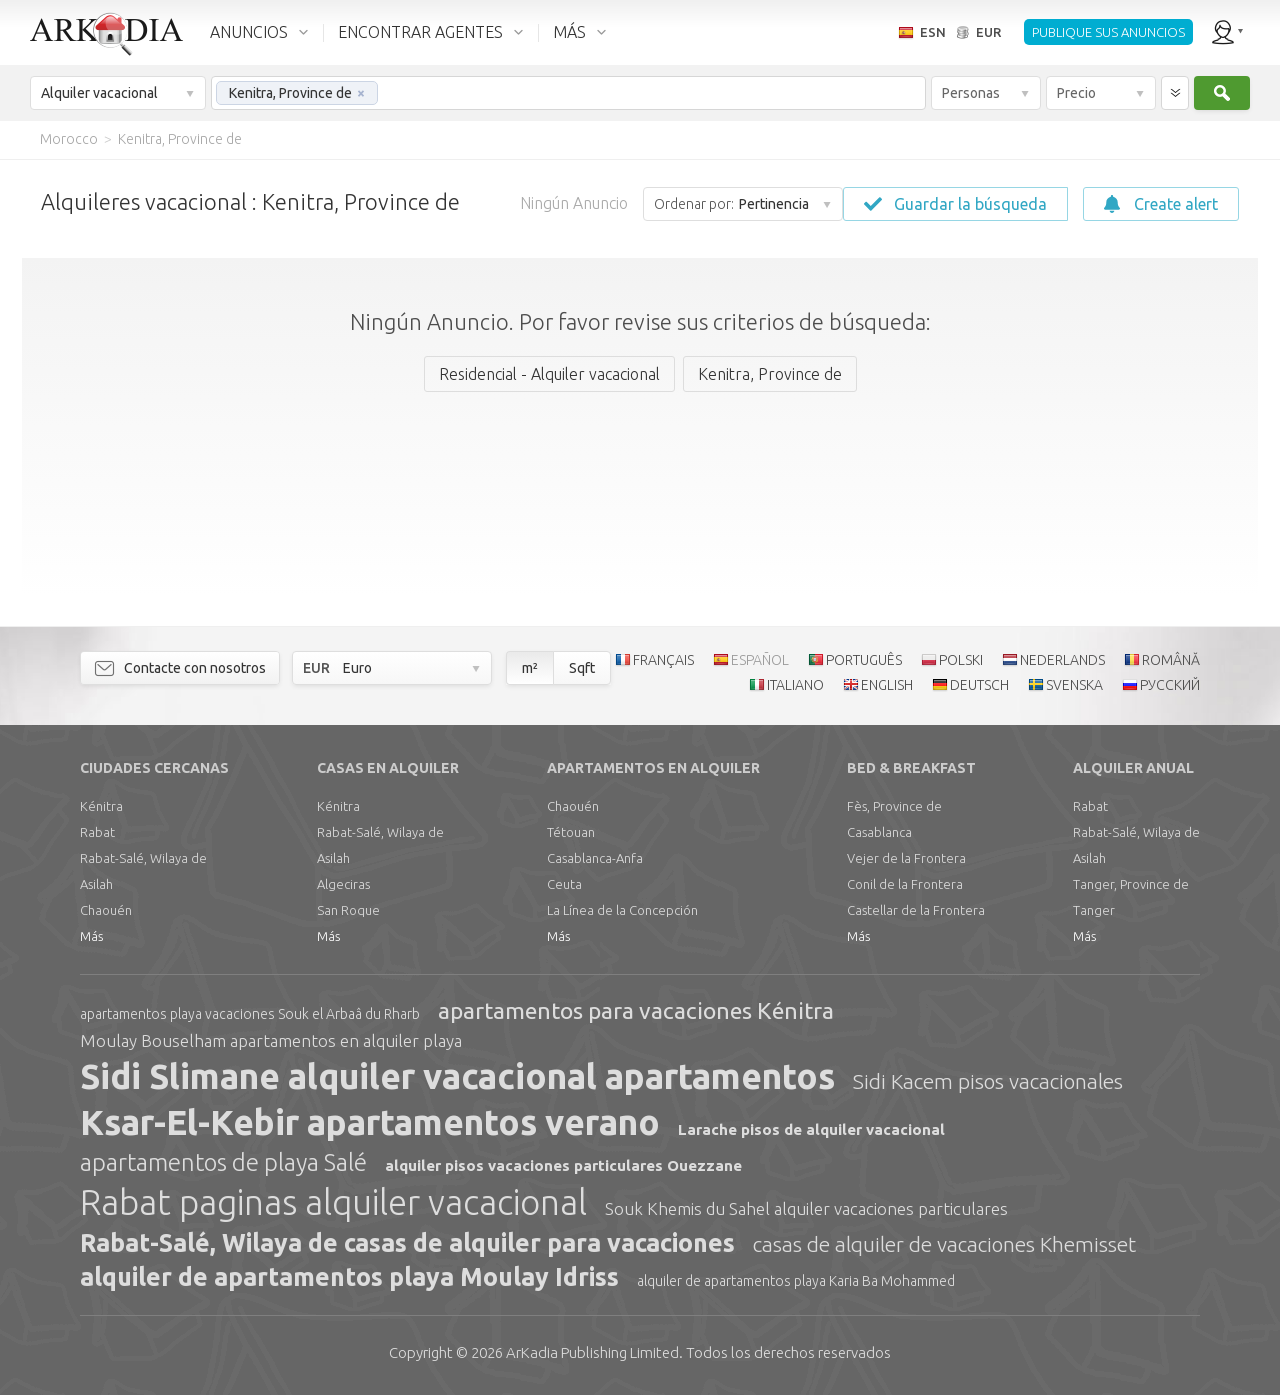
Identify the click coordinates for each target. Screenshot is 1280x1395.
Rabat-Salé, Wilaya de (143, 858)
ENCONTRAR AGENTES (420, 32)
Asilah (96, 884)
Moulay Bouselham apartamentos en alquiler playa (271, 1040)
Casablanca (879, 832)
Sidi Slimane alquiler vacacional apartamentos (457, 1076)
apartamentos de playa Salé (223, 1162)
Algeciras (343, 884)
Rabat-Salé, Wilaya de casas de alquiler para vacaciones (407, 1243)
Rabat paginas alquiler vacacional (333, 1202)
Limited (592, 1352)
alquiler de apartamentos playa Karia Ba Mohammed (796, 1281)
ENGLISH (887, 685)
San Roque (348, 910)
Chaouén (106, 910)
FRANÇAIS (663, 660)
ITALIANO (795, 685)
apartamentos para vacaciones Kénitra (636, 1010)
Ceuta (564, 884)
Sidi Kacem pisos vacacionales (988, 1081)
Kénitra (101, 806)
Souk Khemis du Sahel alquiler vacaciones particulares (806, 1208)
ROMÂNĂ (1171, 660)
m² (530, 668)
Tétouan (571, 832)
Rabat (97, 832)
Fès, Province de (894, 806)
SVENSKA (1074, 685)
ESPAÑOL (760, 660)
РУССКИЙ (1170, 685)
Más (91, 936)
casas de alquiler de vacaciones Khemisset (944, 1244)
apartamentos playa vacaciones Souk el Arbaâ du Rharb (250, 1014)
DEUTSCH (979, 685)
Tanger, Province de (1131, 884)
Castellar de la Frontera (916, 910)
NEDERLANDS (1062, 660)
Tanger (1094, 910)
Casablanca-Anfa (595, 858)
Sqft (582, 668)
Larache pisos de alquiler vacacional (811, 1129)
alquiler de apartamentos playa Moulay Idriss (349, 1277)
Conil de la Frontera (905, 884)
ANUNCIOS (249, 32)
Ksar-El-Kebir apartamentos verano (370, 1122)
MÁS (569, 32)
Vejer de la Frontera (906, 858)
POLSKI (961, 660)
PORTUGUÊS (864, 660)
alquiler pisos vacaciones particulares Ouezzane (563, 1165)
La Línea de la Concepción (622, 910)
